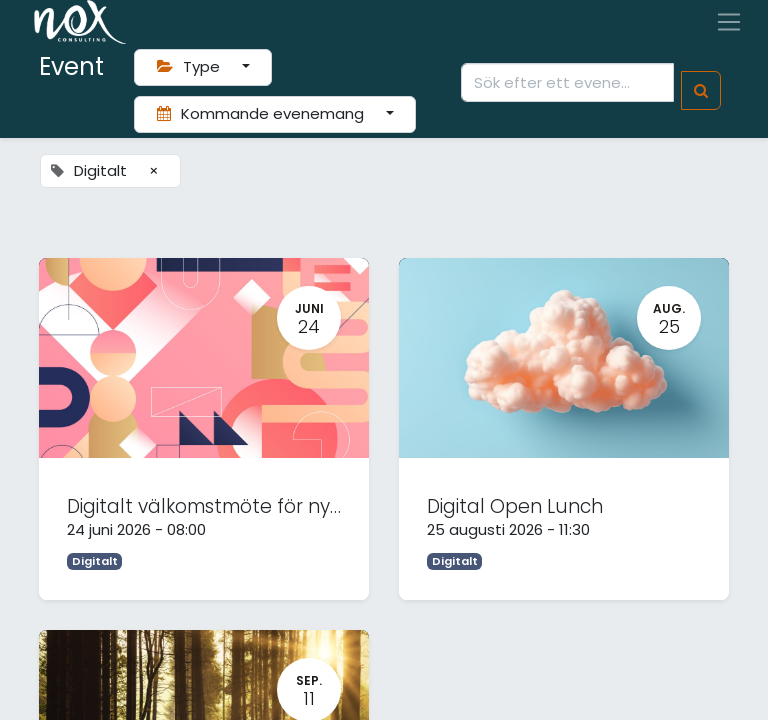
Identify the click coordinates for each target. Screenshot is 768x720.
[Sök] (701, 90)
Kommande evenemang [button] (262, 113)
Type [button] (190, 66)
